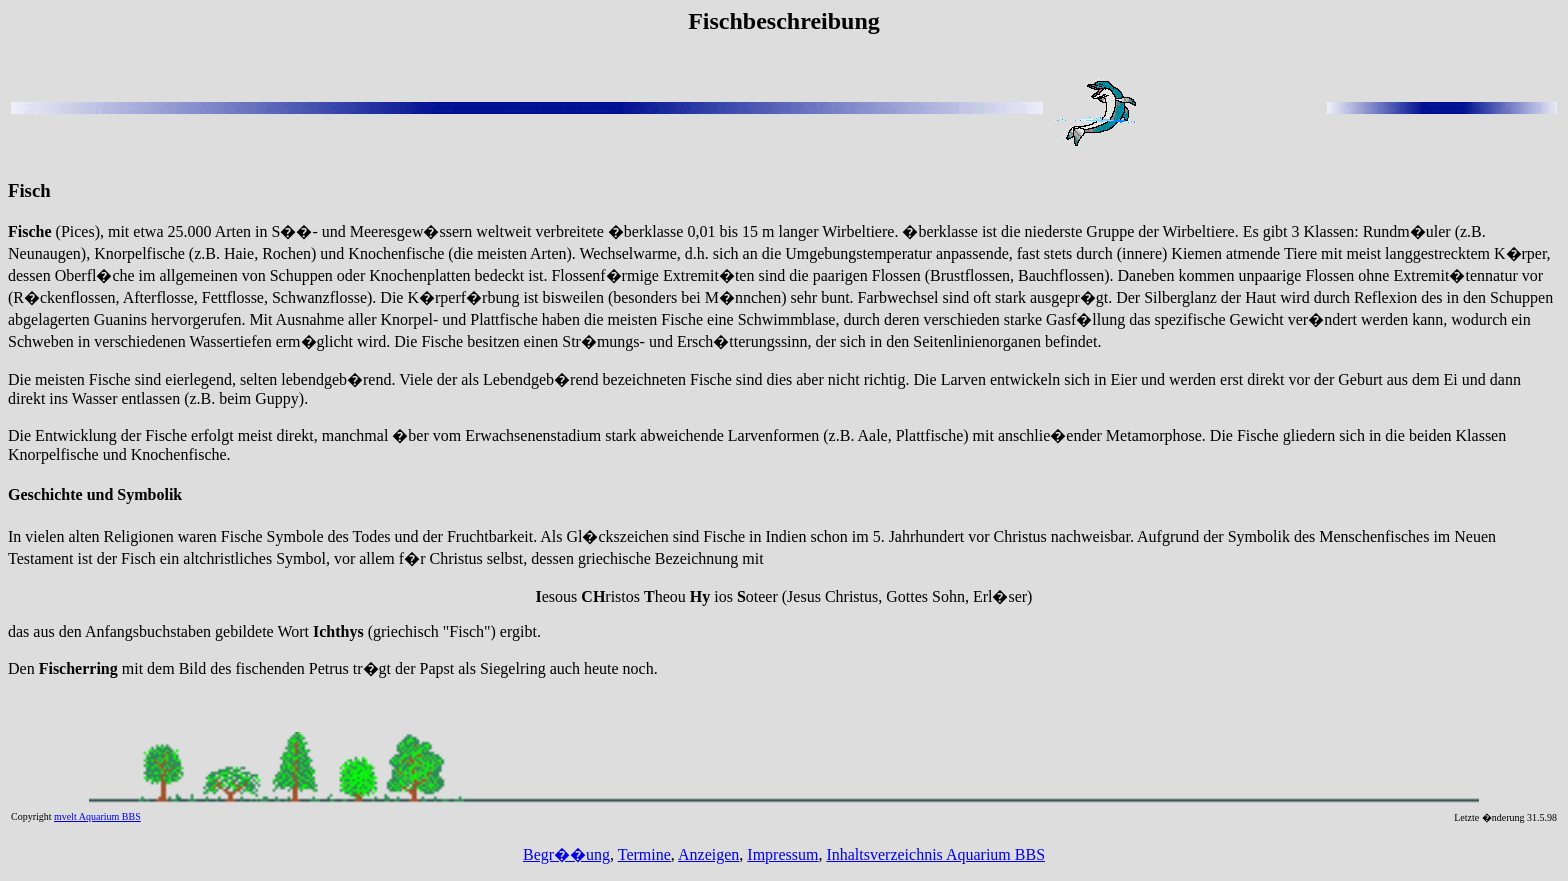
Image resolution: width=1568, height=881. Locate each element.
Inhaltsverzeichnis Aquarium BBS (935, 854)
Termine (644, 854)
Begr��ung (566, 854)
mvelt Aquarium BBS (97, 816)
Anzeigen (708, 854)
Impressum (782, 854)
